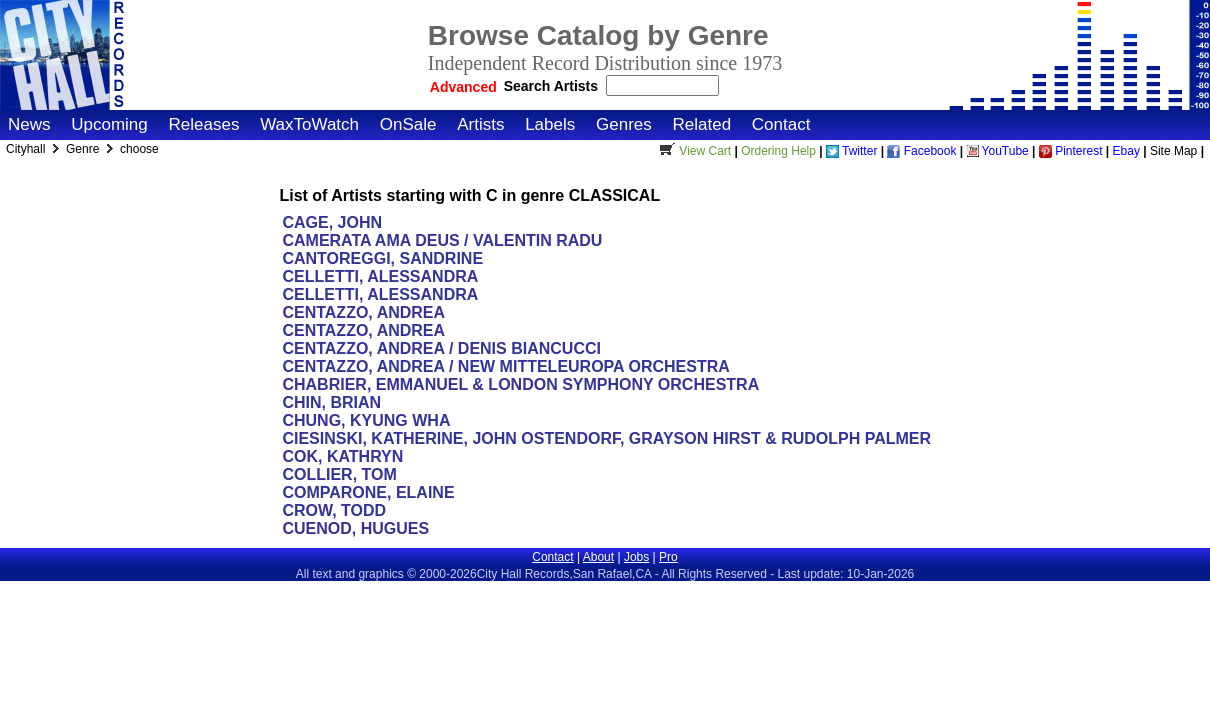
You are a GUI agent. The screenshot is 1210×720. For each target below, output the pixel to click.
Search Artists (553, 86)
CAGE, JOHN (332, 222)
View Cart (693, 151)
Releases (204, 124)
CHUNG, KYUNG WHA (365, 420)
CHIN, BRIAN (333, 402)
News (29, 124)
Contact (781, 124)
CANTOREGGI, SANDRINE (382, 258)
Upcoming (109, 124)
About (598, 557)
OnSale (408, 124)
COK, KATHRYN (342, 456)
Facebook (921, 151)
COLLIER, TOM (339, 474)
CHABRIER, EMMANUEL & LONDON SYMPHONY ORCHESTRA (520, 384)
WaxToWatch (309, 124)
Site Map (1173, 151)
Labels (550, 124)
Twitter (851, 151)
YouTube (998, 151)
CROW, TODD (334, 510)
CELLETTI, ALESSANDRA (379, 276)
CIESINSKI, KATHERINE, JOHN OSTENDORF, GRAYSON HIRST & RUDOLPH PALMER (606, 438)
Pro (668, 557)
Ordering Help (778, 151)
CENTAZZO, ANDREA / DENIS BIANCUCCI (441, 348)
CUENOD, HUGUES (355, 528)
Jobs (636, 557)
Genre (84, 149)
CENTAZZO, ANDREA (363, 312)
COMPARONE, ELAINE (368, 492)
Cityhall (27, 149)
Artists (480, 124)
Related (701, 124)
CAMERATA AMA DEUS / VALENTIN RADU (442, 240)
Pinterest (1071, 151)
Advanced (463, 87)
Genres (624, 124)
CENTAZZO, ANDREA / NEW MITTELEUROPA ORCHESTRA (505, 366)
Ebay (1126, 151)
